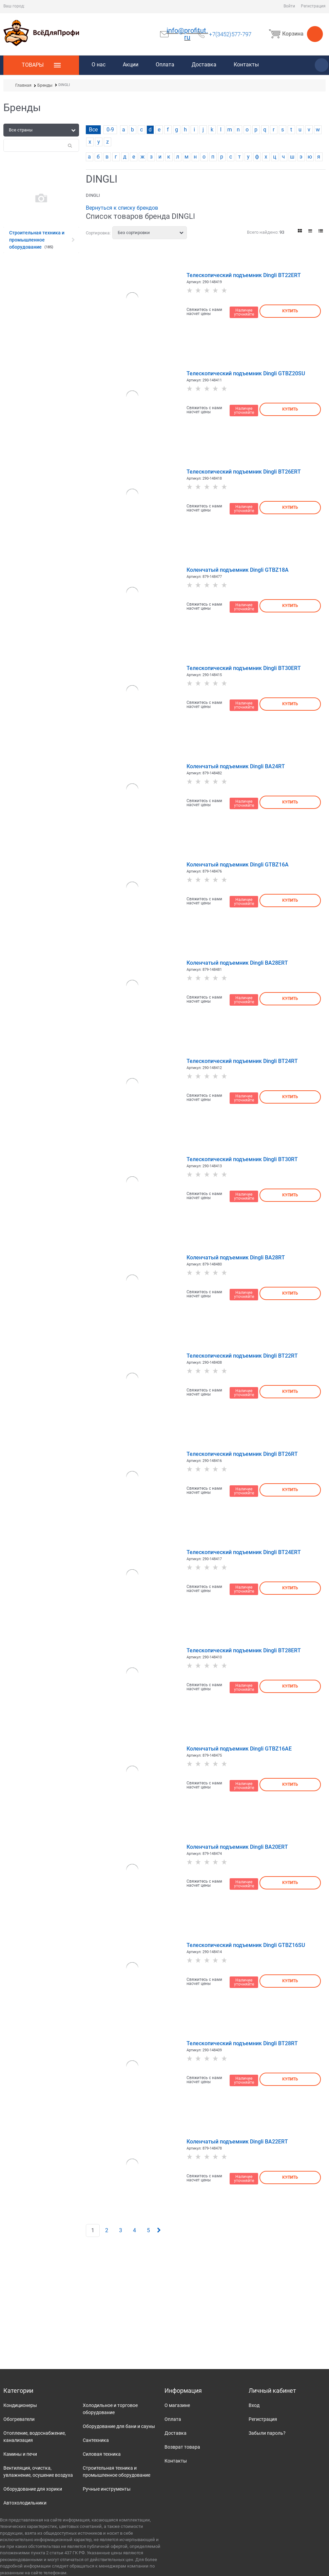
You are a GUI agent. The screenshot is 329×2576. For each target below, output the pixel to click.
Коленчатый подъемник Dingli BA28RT (236, 1257)
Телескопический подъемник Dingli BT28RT (242, 2043)
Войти (289, 6)
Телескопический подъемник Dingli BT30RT (242, 1159)
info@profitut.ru (187, 33)
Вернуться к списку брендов (122, 208)
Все (93, 129)
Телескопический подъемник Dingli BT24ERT (244, 1552)
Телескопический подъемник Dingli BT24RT (242, 1061)
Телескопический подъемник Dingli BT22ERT (244, 275)
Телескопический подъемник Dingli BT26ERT (244, 471)
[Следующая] (158, 2230)
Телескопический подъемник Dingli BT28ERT (244, 1650)
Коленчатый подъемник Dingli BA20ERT (237, 1847)
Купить (290, 311)
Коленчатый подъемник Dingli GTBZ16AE (239, 1748)
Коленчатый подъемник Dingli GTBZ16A (238, 864)
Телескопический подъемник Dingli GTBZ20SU (246, 373)
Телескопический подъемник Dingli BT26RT (242, 1454)
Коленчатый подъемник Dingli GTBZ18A (238, 570)
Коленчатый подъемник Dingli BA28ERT (237, 963)
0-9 (110, 129)
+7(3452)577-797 (230, 34)
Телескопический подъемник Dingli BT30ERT (244, 668)
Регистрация (313, 6)
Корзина (294, 33)
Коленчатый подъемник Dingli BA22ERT (237, 2141)
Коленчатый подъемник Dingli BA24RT (236, 766)
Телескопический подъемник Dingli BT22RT (242, 1356)
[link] (300, 230)
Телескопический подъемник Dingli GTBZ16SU (246, 1945)
